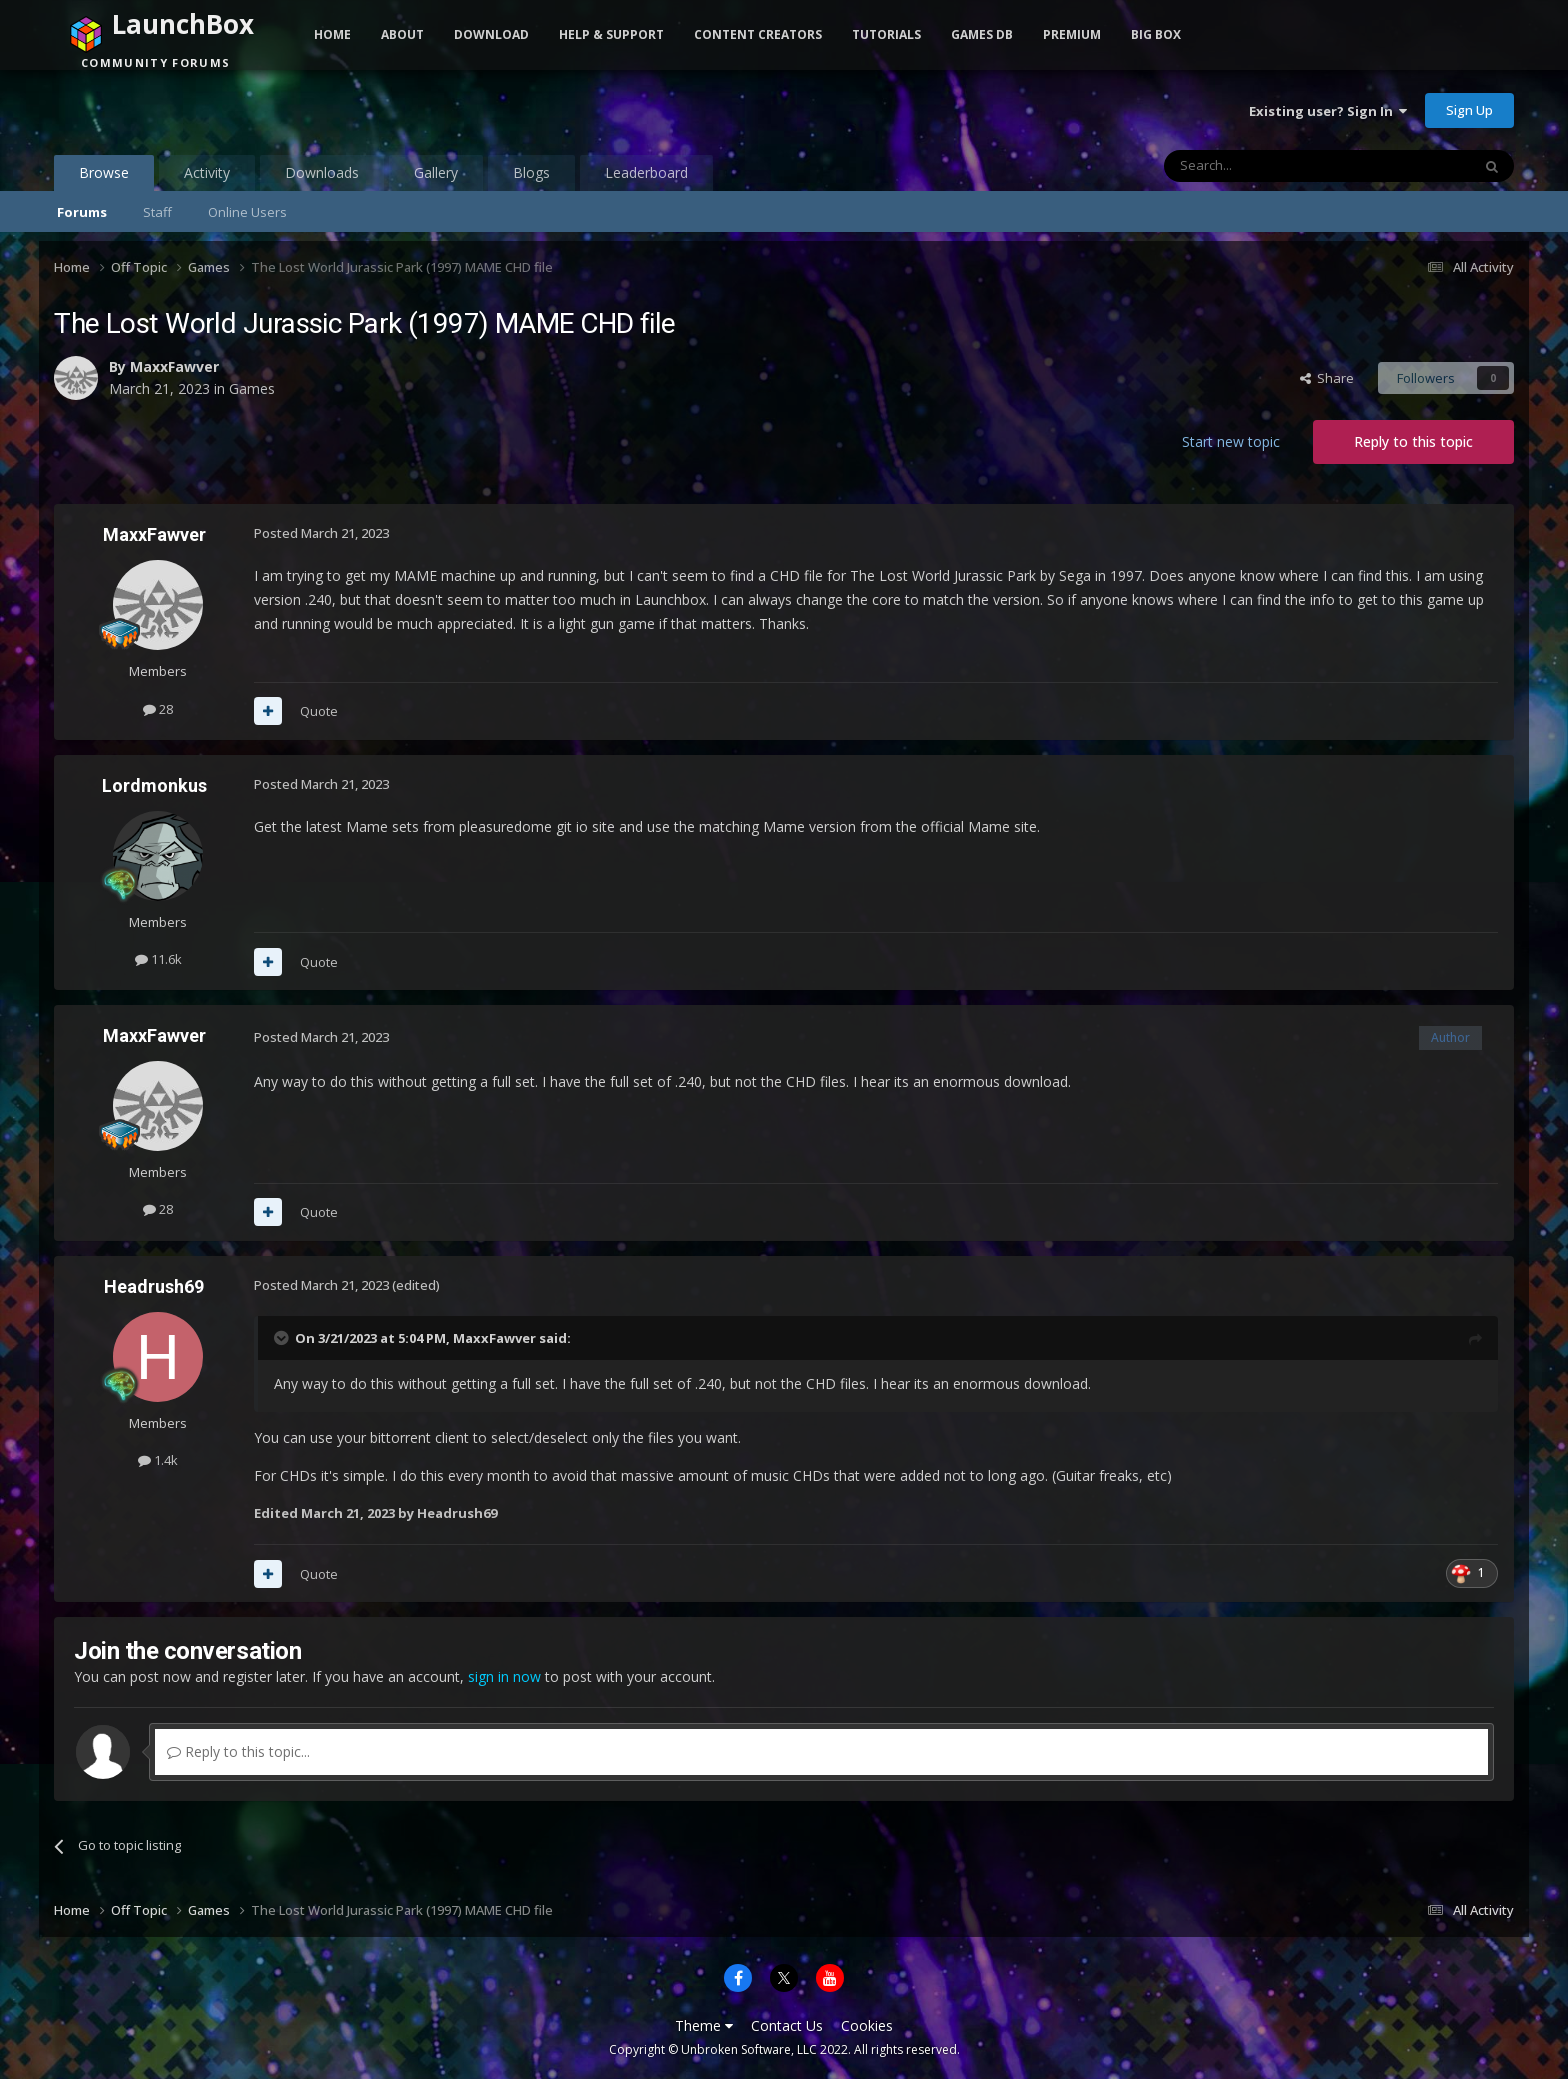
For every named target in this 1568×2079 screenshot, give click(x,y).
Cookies (867, 2025)
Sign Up (1469, 110)
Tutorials (886, 34)
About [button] (402, 34)
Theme (704, 2025)
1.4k (158, 1460)
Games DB (982, 34)
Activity (207, 172)
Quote (319, 711)
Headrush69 (154, 1286)
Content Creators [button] (758, 34)
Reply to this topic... (238, 1751)
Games (252, 388)
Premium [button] (1072, 34)
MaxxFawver (174, 366)
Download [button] (491, 34)
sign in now (504, 1676)
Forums (82, 212)
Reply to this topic (1413, 441)
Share (1327, 378)
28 (158, 709)
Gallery (436, 172)
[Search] (1268, 166)
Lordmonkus (154, 785)
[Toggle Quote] (283, 1338)
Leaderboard (646, 172)
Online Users (247, 212)
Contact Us (787, 2025)
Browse (104, 177)
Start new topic (1231, 441)
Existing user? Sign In (1328, 111)
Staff (157, 212)
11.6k (158, 959)
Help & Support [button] (611, 34)
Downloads (322, 172)
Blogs (531, 172)
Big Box (1156, 34)
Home (332, 34)
